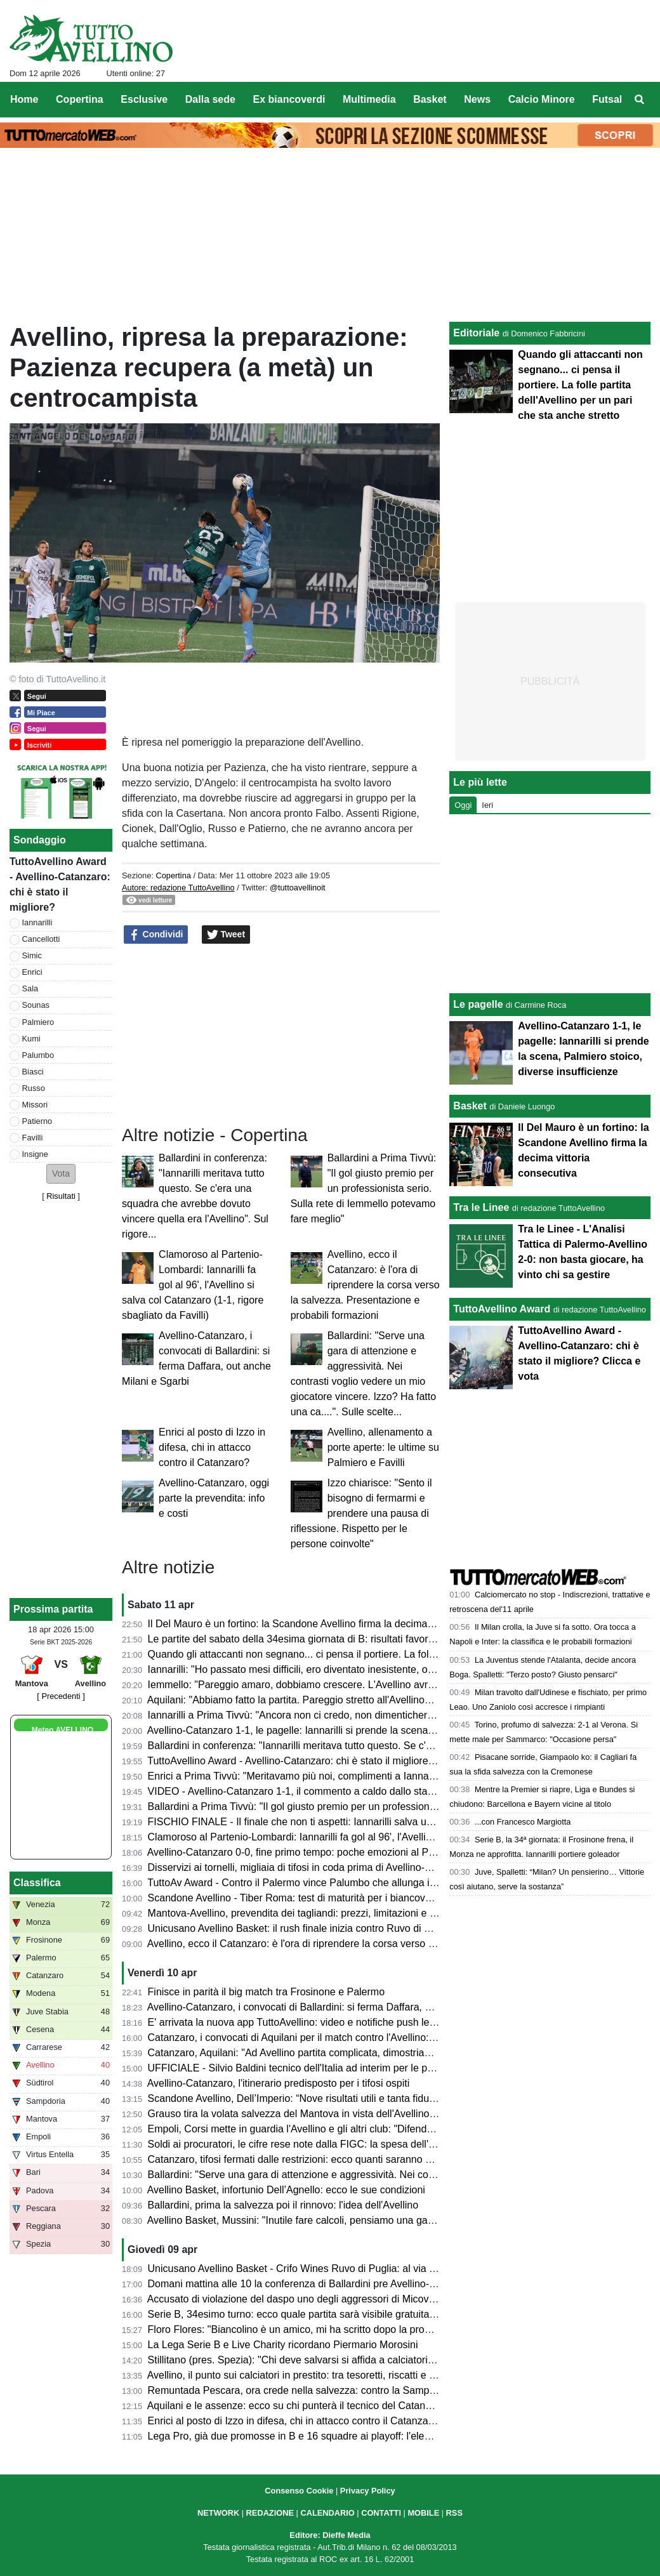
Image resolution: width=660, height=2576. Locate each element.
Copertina (173, 875)
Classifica (37, 1882)
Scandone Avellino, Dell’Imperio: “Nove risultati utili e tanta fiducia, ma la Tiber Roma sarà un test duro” (379, 2098)
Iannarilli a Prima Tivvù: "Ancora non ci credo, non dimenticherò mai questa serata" (334, 1715)
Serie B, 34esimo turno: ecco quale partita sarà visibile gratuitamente (303, 2314)
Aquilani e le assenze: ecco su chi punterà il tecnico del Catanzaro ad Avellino (322, 2405)
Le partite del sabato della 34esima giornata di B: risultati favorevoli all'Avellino (323, 1639)
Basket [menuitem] (429, 99)
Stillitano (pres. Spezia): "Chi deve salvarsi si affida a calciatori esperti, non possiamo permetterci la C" (378, 2360)
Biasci (33, 1071)
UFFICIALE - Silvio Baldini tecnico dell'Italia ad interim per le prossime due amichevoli (341, 2068)
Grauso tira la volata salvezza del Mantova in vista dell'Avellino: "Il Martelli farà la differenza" (354, 2113)
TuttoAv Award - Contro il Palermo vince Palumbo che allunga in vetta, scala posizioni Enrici (353, 1882)
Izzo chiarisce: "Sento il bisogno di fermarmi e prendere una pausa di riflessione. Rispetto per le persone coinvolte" (361, 1513)
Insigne (35, 1154)
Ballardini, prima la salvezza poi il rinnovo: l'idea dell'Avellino (283, 2205)
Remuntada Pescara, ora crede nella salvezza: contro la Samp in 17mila (310, 2390)
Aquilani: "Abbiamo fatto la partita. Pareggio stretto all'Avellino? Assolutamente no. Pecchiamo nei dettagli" (386, 1699)
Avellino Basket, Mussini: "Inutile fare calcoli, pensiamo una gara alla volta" (315, 2220)
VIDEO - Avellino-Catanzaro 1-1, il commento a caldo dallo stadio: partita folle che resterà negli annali (376, 1791)
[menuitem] (640, 100)
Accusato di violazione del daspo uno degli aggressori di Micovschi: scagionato (324, 2299)
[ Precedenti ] (60, 1696)
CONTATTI (381, 2513)
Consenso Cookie (299, 2490)
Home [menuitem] (24, 99)
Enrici (32, 972)
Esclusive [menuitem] (144, 99)
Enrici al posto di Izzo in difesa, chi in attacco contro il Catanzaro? (212, 1447)
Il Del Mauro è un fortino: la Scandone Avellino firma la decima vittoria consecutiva (332, 1623)
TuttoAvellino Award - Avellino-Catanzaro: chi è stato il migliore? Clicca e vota (320, 1760)
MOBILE (423, 2513)
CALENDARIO (327, 2513)
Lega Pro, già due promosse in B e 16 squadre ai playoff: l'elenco (294, 2436)
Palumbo (38, 1055)
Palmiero (38, 1022)
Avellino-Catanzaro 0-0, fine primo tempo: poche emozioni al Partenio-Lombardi (326, 1852)
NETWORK (218, 2513)
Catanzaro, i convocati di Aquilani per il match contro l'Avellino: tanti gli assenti (323, 2037)
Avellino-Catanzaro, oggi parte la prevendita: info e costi (214, 1498)
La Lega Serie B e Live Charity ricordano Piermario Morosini (283, 2344)
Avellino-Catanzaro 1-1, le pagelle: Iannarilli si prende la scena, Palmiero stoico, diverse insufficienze (373, 1730)
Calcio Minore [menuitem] (541, 99)
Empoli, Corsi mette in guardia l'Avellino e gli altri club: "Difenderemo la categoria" (331, 2129)
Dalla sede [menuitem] (210, 99)
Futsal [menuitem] (607, 99)
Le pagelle (478, 1004)
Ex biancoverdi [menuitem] (289, 99)
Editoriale (476, 332)
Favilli (32, 1137)
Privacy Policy (367, 2490)
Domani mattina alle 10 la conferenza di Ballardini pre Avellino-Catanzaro (312, 2283)
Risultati (61, 1196)
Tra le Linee (481, 1207)
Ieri (487, 805)
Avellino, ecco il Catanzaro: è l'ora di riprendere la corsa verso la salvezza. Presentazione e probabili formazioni (365, 1285)
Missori (35, 1104)
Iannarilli (37, 922)
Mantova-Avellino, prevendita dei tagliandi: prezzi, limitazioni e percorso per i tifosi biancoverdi (359, 1913)
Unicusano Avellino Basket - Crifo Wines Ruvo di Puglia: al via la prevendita (317, 2268)
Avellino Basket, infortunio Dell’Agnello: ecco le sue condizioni (286, 2189)
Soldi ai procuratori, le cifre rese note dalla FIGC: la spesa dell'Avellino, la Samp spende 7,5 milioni (369, 2144)
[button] (61, 1174)
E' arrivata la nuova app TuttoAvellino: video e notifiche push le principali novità (325, 2022)
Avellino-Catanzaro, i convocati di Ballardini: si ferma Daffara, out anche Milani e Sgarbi (343, 2007)
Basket (469, 1105)
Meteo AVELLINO (62, 1730)
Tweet (226, 935)
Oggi (463, 805)
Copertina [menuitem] (79, 99)
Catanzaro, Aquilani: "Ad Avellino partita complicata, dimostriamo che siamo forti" (329, 2052)
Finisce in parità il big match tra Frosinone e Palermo (266, 1991)
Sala (30, 988)
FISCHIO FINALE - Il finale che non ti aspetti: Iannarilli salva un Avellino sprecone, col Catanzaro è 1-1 (378, 1821)
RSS (454, 2513)
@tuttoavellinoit (298, 887)
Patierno (37, 1121)
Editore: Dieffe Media (329, 2535)
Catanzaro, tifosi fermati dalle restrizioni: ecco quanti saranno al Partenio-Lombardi (334, 2159)
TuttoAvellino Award (501, 1309)
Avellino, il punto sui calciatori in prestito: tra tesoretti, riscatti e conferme (309, 2375)
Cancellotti (41, 939)
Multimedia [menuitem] (369, 99)
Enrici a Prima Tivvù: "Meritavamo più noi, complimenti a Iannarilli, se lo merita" (325, 1776)
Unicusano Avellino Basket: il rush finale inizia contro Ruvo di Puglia (300, 1928)
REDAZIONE (270, 2513)
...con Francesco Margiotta (523, 1821)
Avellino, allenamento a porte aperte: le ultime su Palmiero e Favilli (383, 1447)
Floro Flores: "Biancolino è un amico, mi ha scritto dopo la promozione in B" (317, 2329)
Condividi (156, 935)
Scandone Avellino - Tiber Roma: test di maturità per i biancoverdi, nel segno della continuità (355, 1897)
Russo (33, 1088)
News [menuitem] (477, 99)
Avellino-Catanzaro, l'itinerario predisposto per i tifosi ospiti (278, 2083)
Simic (32, 955)
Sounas (36, 1005)
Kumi (31, 1038)
